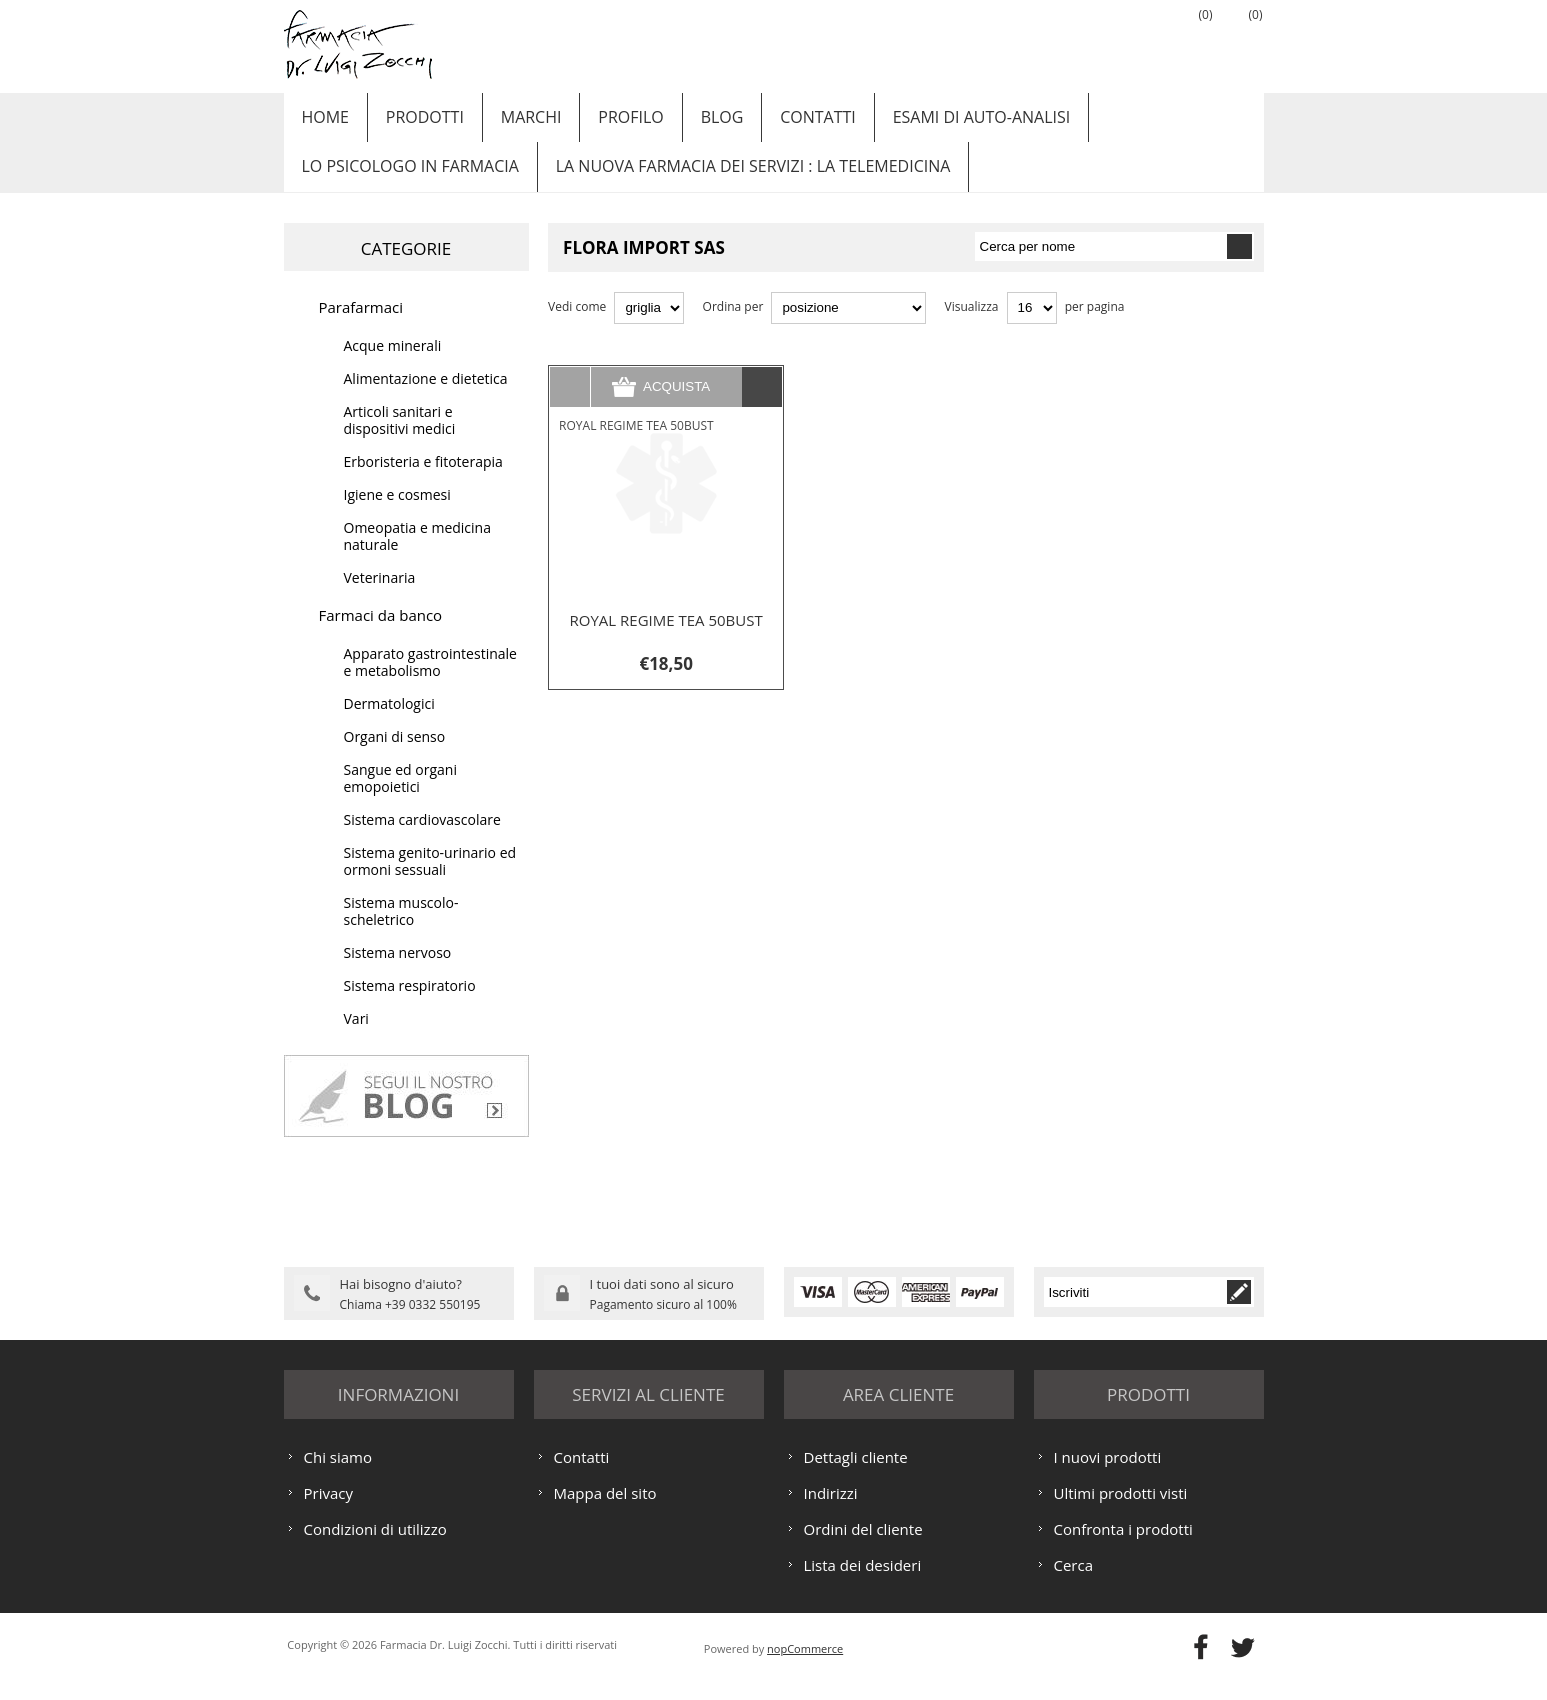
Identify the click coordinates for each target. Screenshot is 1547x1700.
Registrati (1089, 41)
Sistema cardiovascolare (422, 841)
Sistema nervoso (398, 974)
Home (323, 123)
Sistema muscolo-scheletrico (401, 933)
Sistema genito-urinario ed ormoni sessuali (430, 883)
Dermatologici (389, 725)
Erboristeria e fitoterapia (423, 483)
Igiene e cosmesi (397, 516)
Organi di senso (395, 758)
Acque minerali (393, 367)
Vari (356, 1040)
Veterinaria (380, 599)
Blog (695, 123)
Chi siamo (338, 1476)
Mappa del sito (605, 1512)
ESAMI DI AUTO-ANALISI (944, 123)
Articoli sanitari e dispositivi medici (400, 442)
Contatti (786, 123)
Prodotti (416, 123)
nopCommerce (805, 1667)
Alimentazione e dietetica (426, 400)
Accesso (1139, 41)
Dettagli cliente (856, 1476)
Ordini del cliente (863, 1548)
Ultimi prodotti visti (1121, 1512)
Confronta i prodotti (1123, 1548)
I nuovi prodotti (1108, 1476)
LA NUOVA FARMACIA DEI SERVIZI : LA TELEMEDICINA (744, 183)
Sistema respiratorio (410, 1007)
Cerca (1074, 1584)
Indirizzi (831, 1512)
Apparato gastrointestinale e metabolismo (430, 684)
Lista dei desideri (863, 1584)
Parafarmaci (361, 329)
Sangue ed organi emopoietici (400, 800)
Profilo (610, 123)
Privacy (328, 1512)
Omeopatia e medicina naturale (417, 558)
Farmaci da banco (381, 637)
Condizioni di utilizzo (375, 1548)
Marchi (516, 123)
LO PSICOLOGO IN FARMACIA (407, 183)
